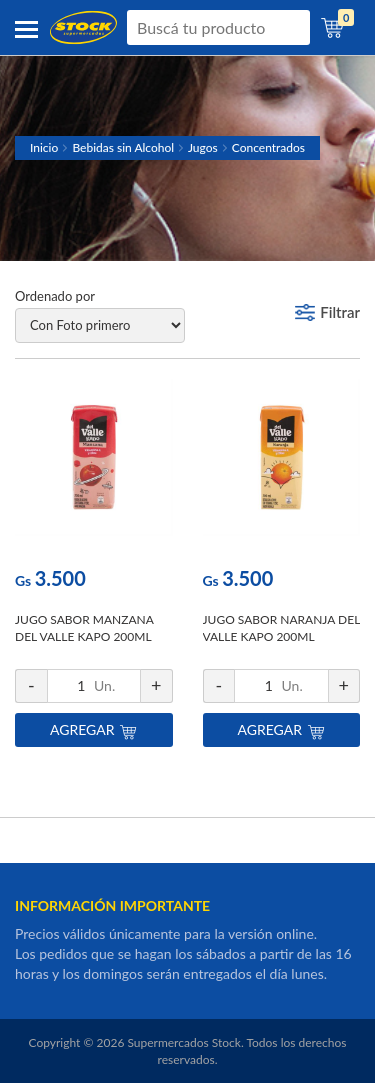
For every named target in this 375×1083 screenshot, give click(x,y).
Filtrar (340, 312)
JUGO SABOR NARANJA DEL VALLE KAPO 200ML (281, 628)
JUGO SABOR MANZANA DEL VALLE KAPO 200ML (84, 628)
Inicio (44, 147)
